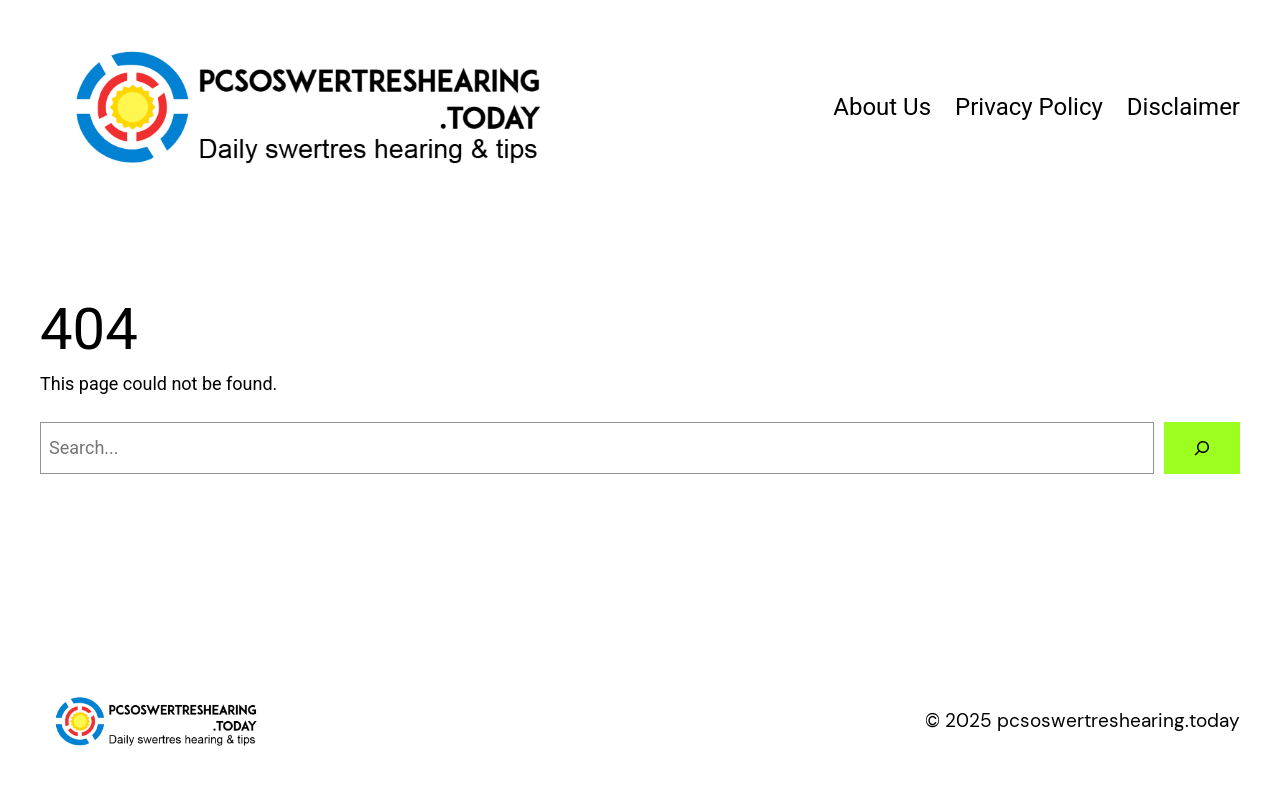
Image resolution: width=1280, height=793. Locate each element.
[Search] (1202, 448)
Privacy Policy (1029, 107)
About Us (882, 107)
